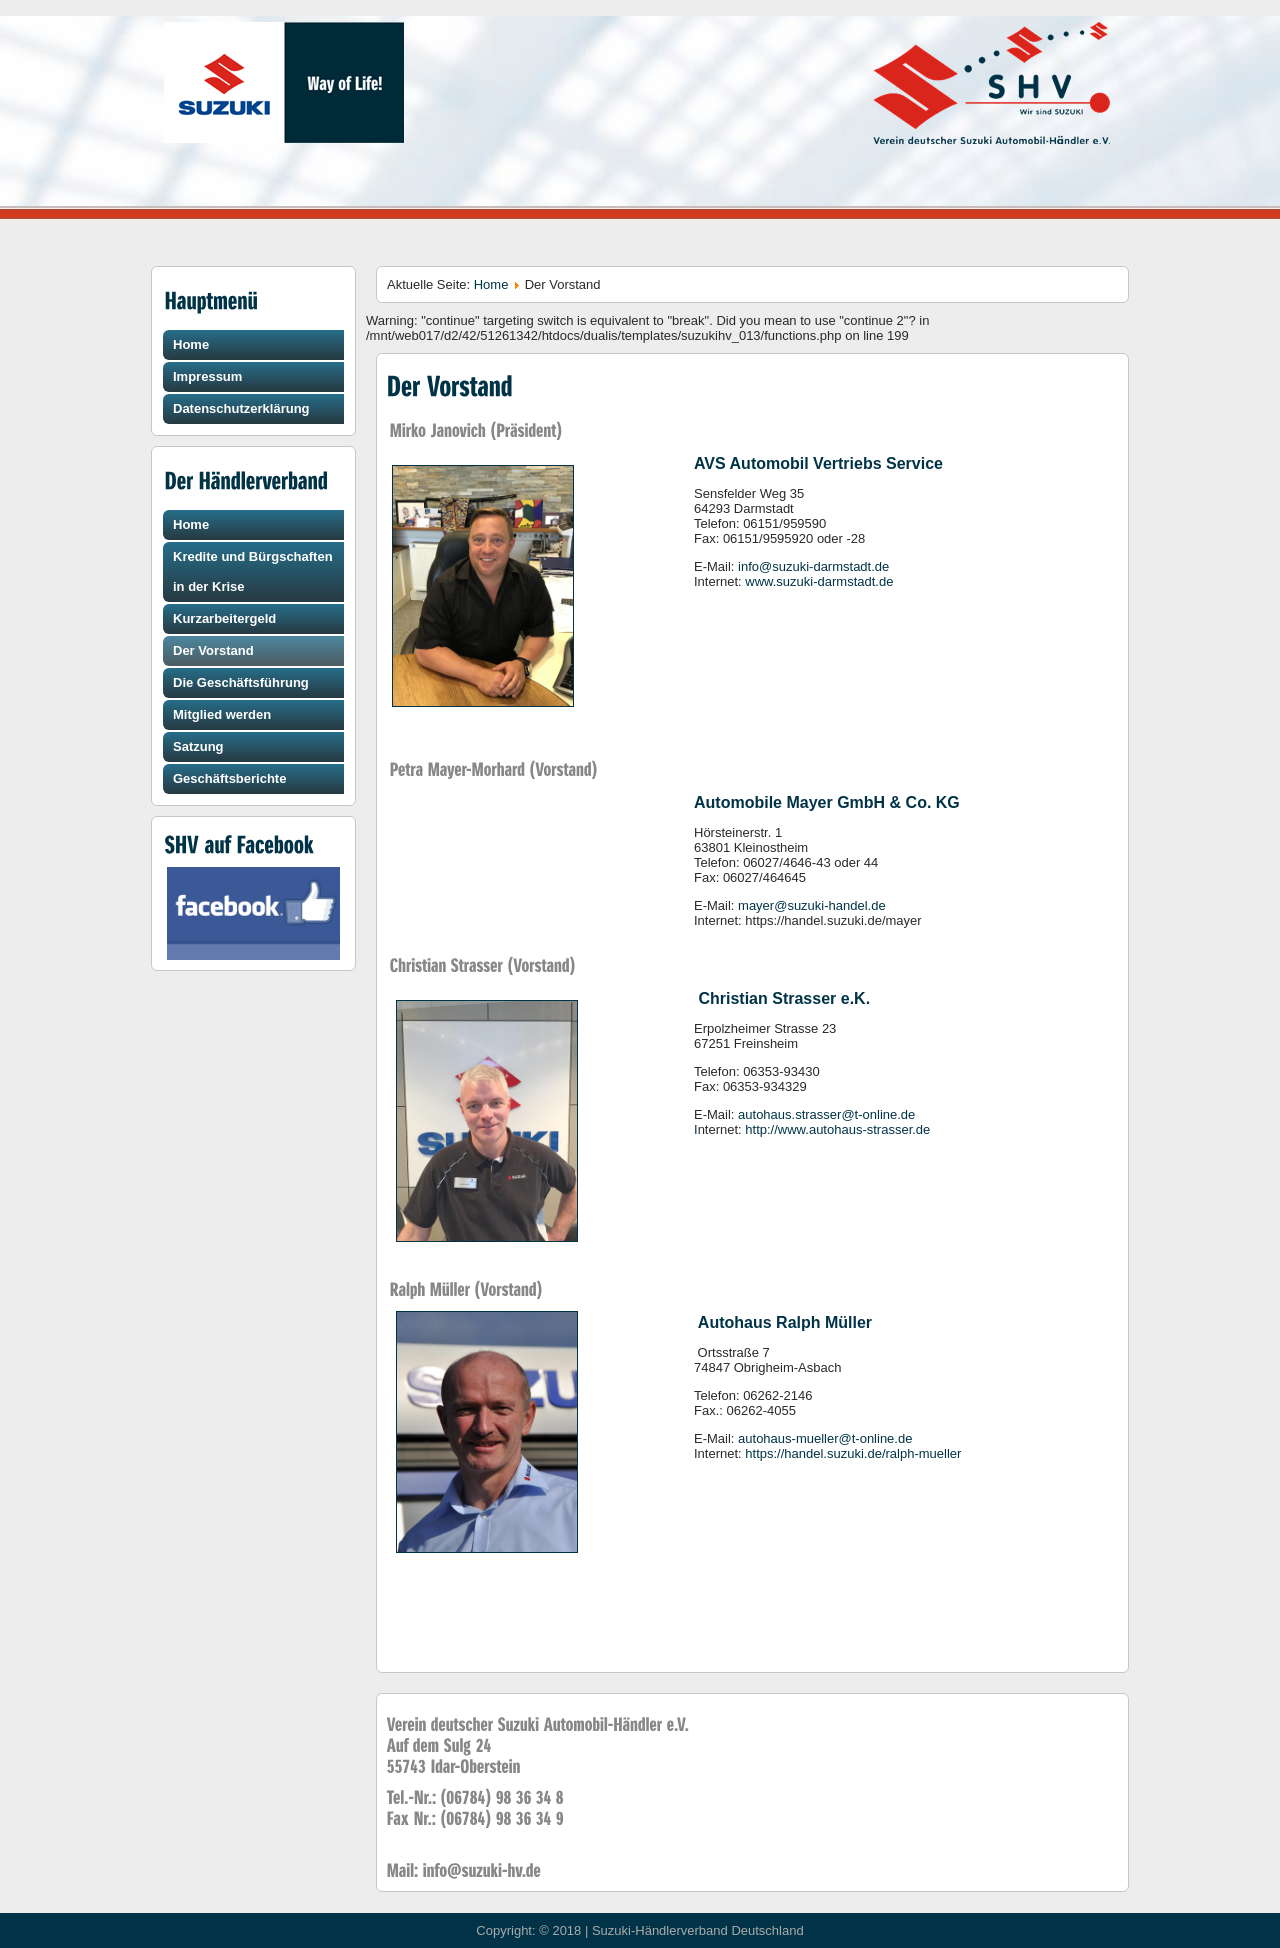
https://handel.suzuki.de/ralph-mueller (853, 1453)
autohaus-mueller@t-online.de (825, 1438)
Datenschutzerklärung (241, 408)
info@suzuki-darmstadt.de (813, 566)
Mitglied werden (222, 714)
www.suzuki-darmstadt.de (819, 581)
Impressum (207, 376)
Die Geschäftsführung (241, 682)
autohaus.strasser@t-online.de (826, 1114)
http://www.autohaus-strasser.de (837, 1129)
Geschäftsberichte (229, 778)
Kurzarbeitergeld (224, 618)
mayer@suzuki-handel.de (812, 905)
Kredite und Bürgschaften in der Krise (253, 571)
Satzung (198, 746)
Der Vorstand (213, 650)
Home (191, 344)
